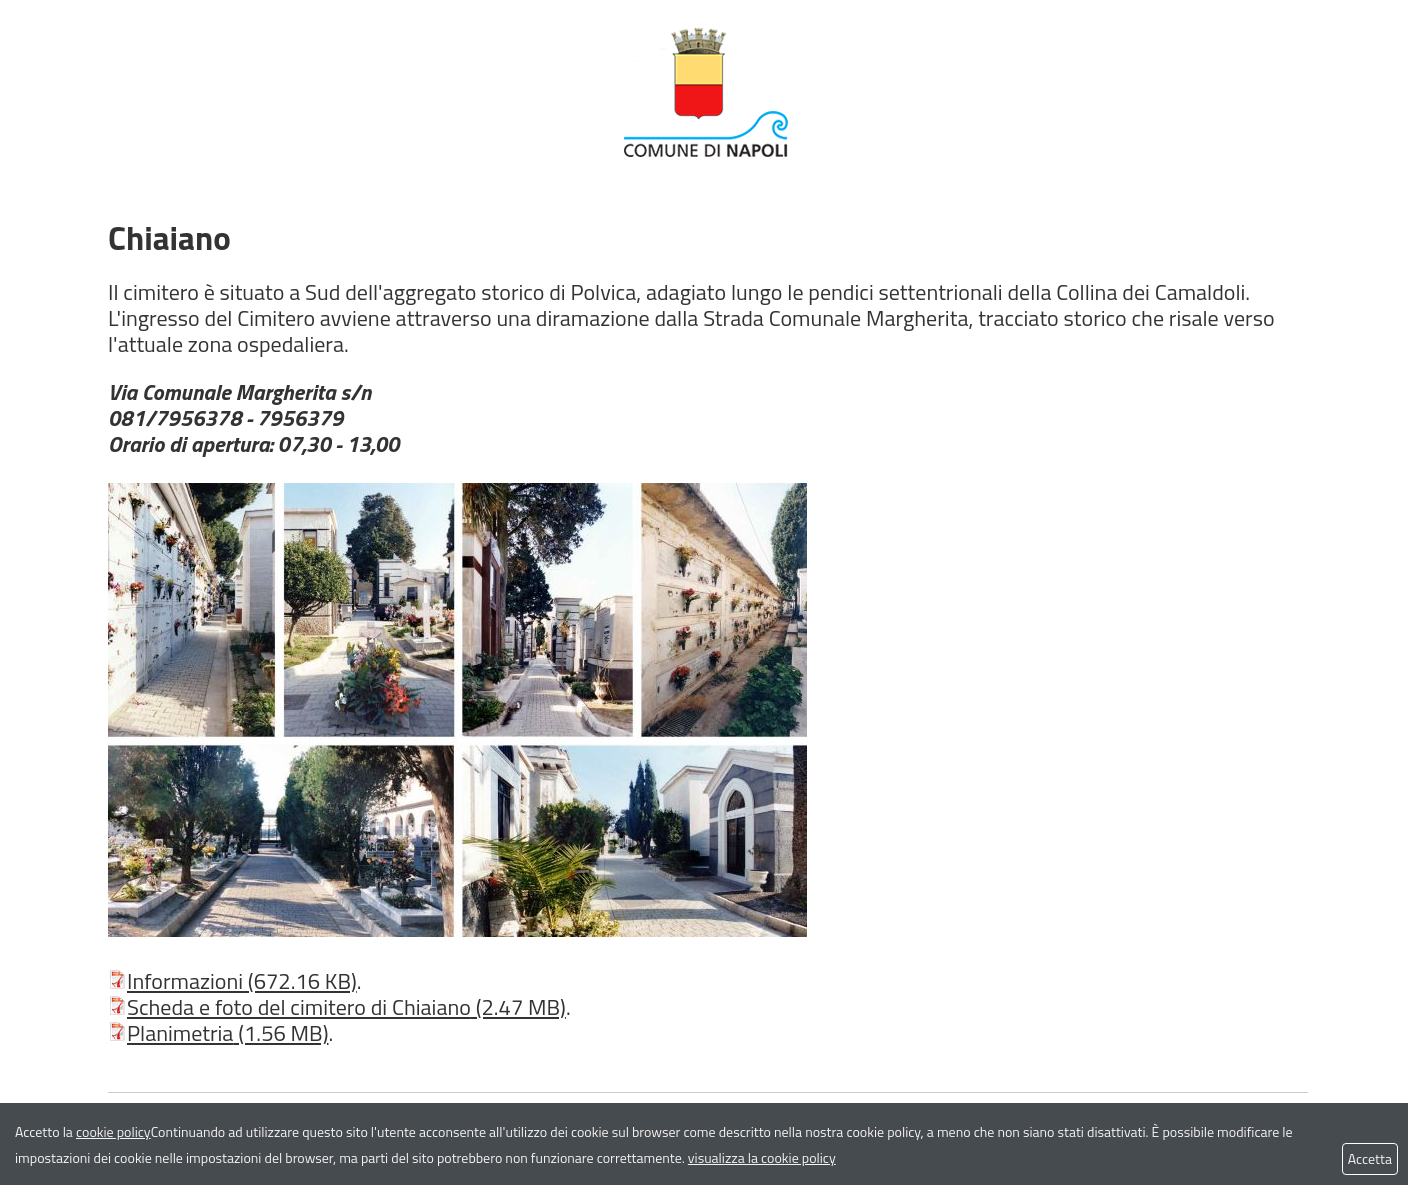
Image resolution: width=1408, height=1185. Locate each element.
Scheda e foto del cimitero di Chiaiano (337, 1007)
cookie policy (113, 1131)
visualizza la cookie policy (762, 1157)
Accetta (1370, 1158)
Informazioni (232, 981)
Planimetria (218, 1033)
